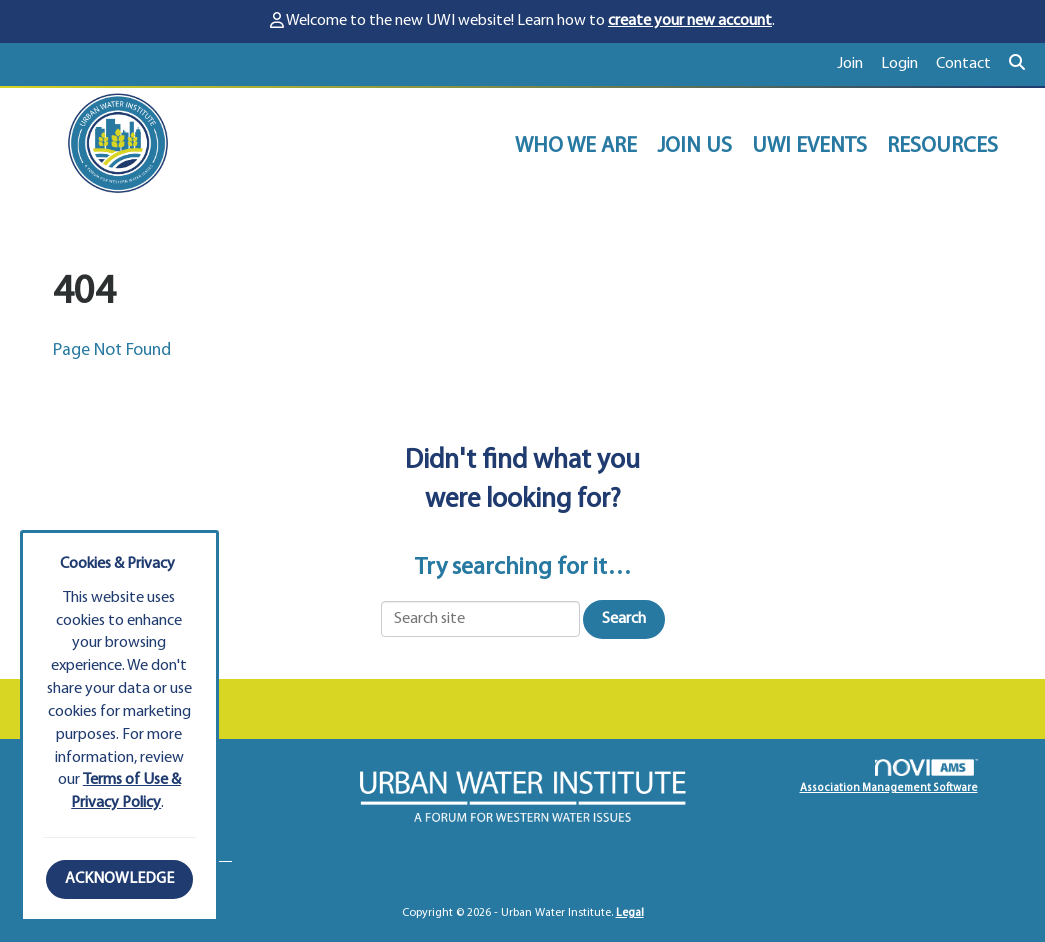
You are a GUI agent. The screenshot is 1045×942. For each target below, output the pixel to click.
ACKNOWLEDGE (119, 879)
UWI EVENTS (809, 146)
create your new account (690, 21)
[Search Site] (1019, 64)
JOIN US (694, 146)
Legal (630, 913)
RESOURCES (942, 146)
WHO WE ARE (576, 146)
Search (624, 619)
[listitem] (859, 64)
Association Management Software (889, 777)
